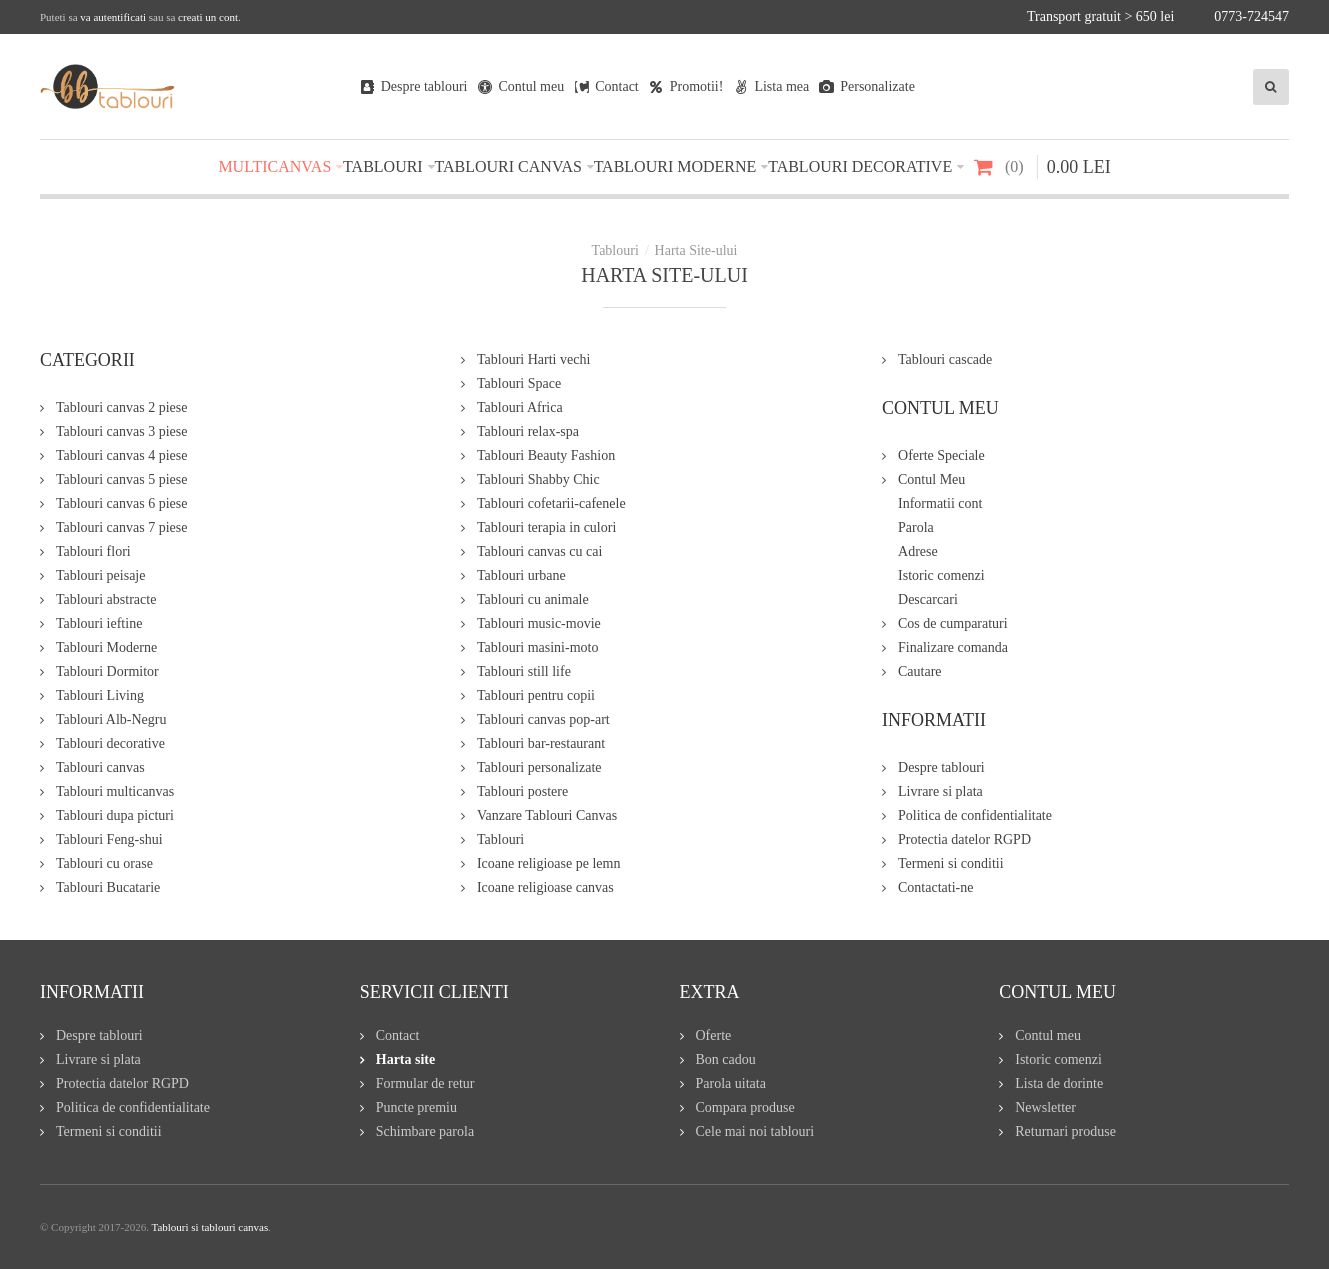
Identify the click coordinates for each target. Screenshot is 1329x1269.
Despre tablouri (941, 767)
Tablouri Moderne (106, 647)
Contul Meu (931, 479)
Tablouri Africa (520, 407)
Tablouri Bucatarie (108, 887)
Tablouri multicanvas (115, 791)
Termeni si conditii (951, 863)
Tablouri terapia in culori (546, 527)
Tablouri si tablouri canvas (209, 1227)
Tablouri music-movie (539, 623)
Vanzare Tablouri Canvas (547, 815)
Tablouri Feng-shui (109, 839)
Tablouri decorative (110, 743)
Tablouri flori (93, 551)
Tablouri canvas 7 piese (122, 527)
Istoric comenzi (941, 575)
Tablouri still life (524, 671)
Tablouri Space (519, 383)
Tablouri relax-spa (528, 431)
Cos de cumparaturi (953, 623)
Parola (916, 527)
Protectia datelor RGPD (964, 839)
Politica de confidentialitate (975, 815)
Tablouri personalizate (539, 767)
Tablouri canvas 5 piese (122, 479)
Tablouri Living (100, 695)
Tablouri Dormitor (107, 671)
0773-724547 (1251, 16)
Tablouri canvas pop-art (543, 719)
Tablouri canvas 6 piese (122, 503)
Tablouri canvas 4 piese (122, 455)
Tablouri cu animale (533, 599)
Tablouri (500, 839)
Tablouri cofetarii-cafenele (551, 503)
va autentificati (113, 17)
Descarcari (928, 599)
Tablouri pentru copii (536, 695)
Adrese (918, 551)
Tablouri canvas (100, 767)
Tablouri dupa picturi (115, 815)
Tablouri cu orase (104, 863)
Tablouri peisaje (101, 575)
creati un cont (208, 17)
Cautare (920, 671)
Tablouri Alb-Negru (111, 719)
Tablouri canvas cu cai (539, 551)
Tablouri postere (522, 791)
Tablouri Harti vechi (533, 359)
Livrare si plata (940, 791)
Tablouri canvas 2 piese (122, 407)
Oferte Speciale (941, 455)
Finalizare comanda (953, 647)
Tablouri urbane (521, 575)
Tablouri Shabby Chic (538, 479)
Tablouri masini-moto (538, 647)
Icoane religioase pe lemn (548, 863)
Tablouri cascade (945, 359)
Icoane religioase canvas (545, 887)
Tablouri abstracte (106, 599)
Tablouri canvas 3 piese (122, 431)
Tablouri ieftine (99, 623)
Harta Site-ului (696, 250)
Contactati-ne (935, 887)
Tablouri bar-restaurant (541, 743)
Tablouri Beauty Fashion (546, 455)
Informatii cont (940, 503)
